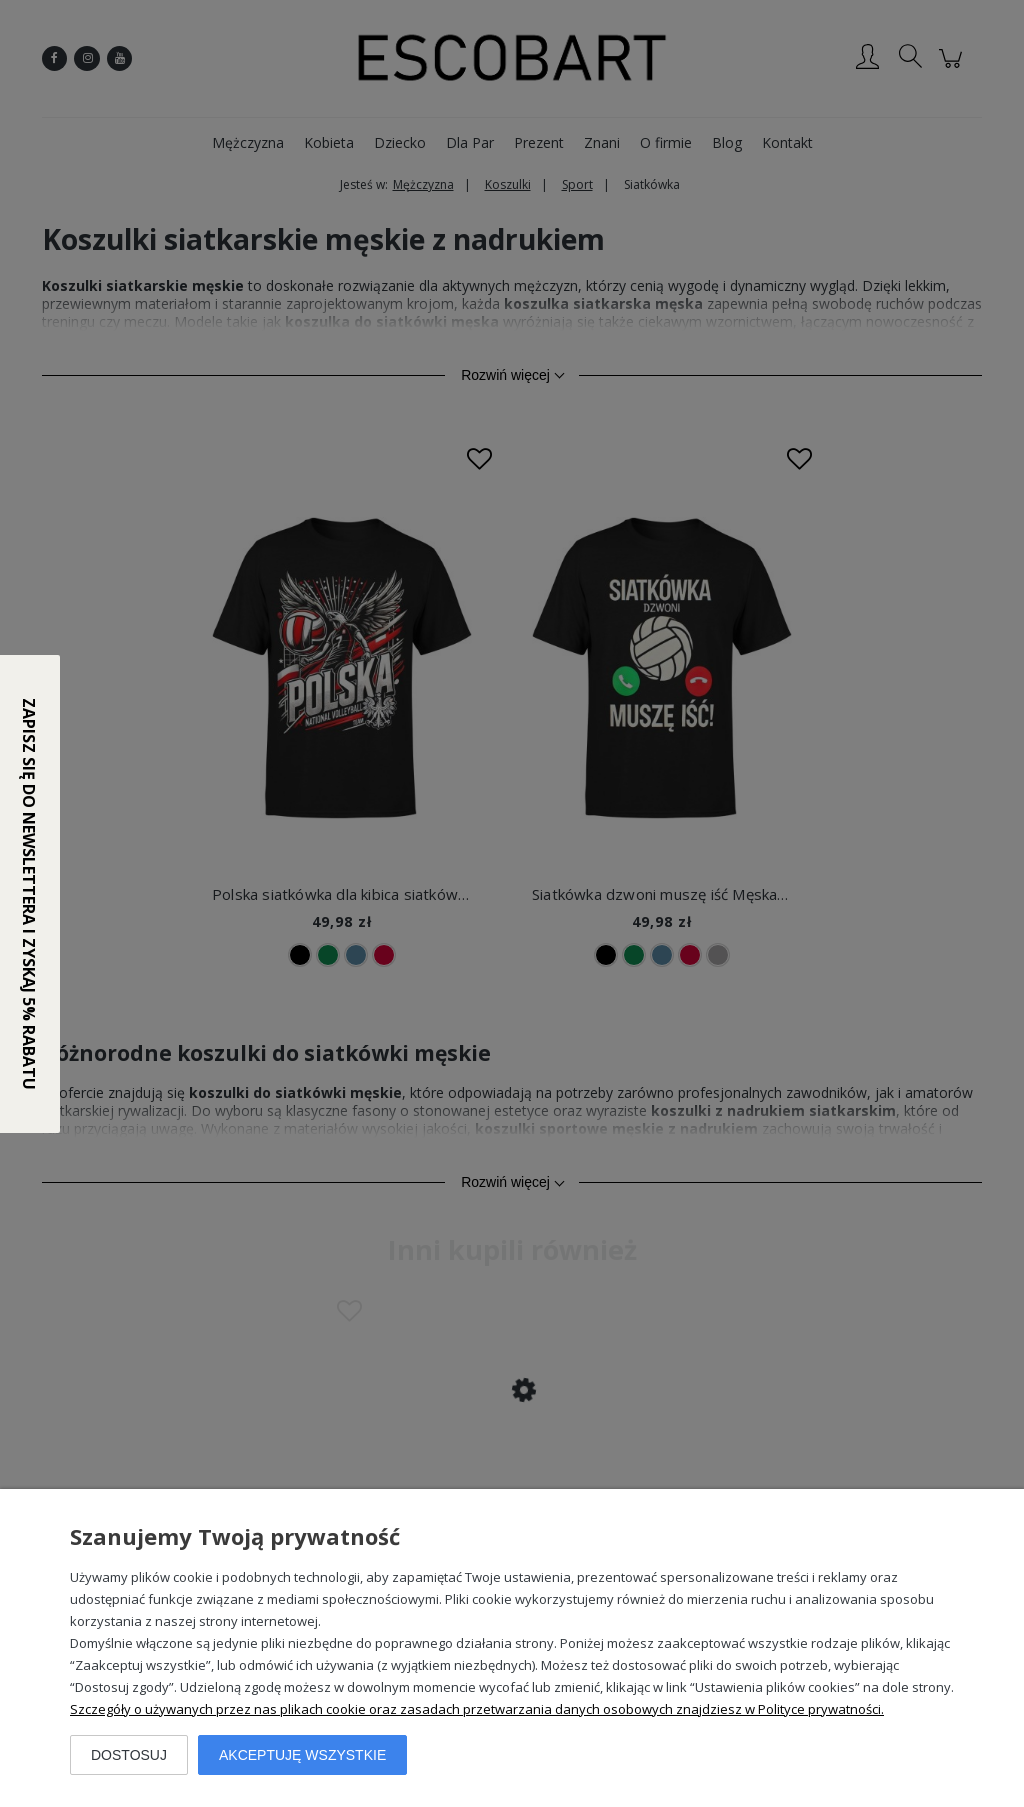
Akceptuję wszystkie (302, 1755)
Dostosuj (129, 1755)
